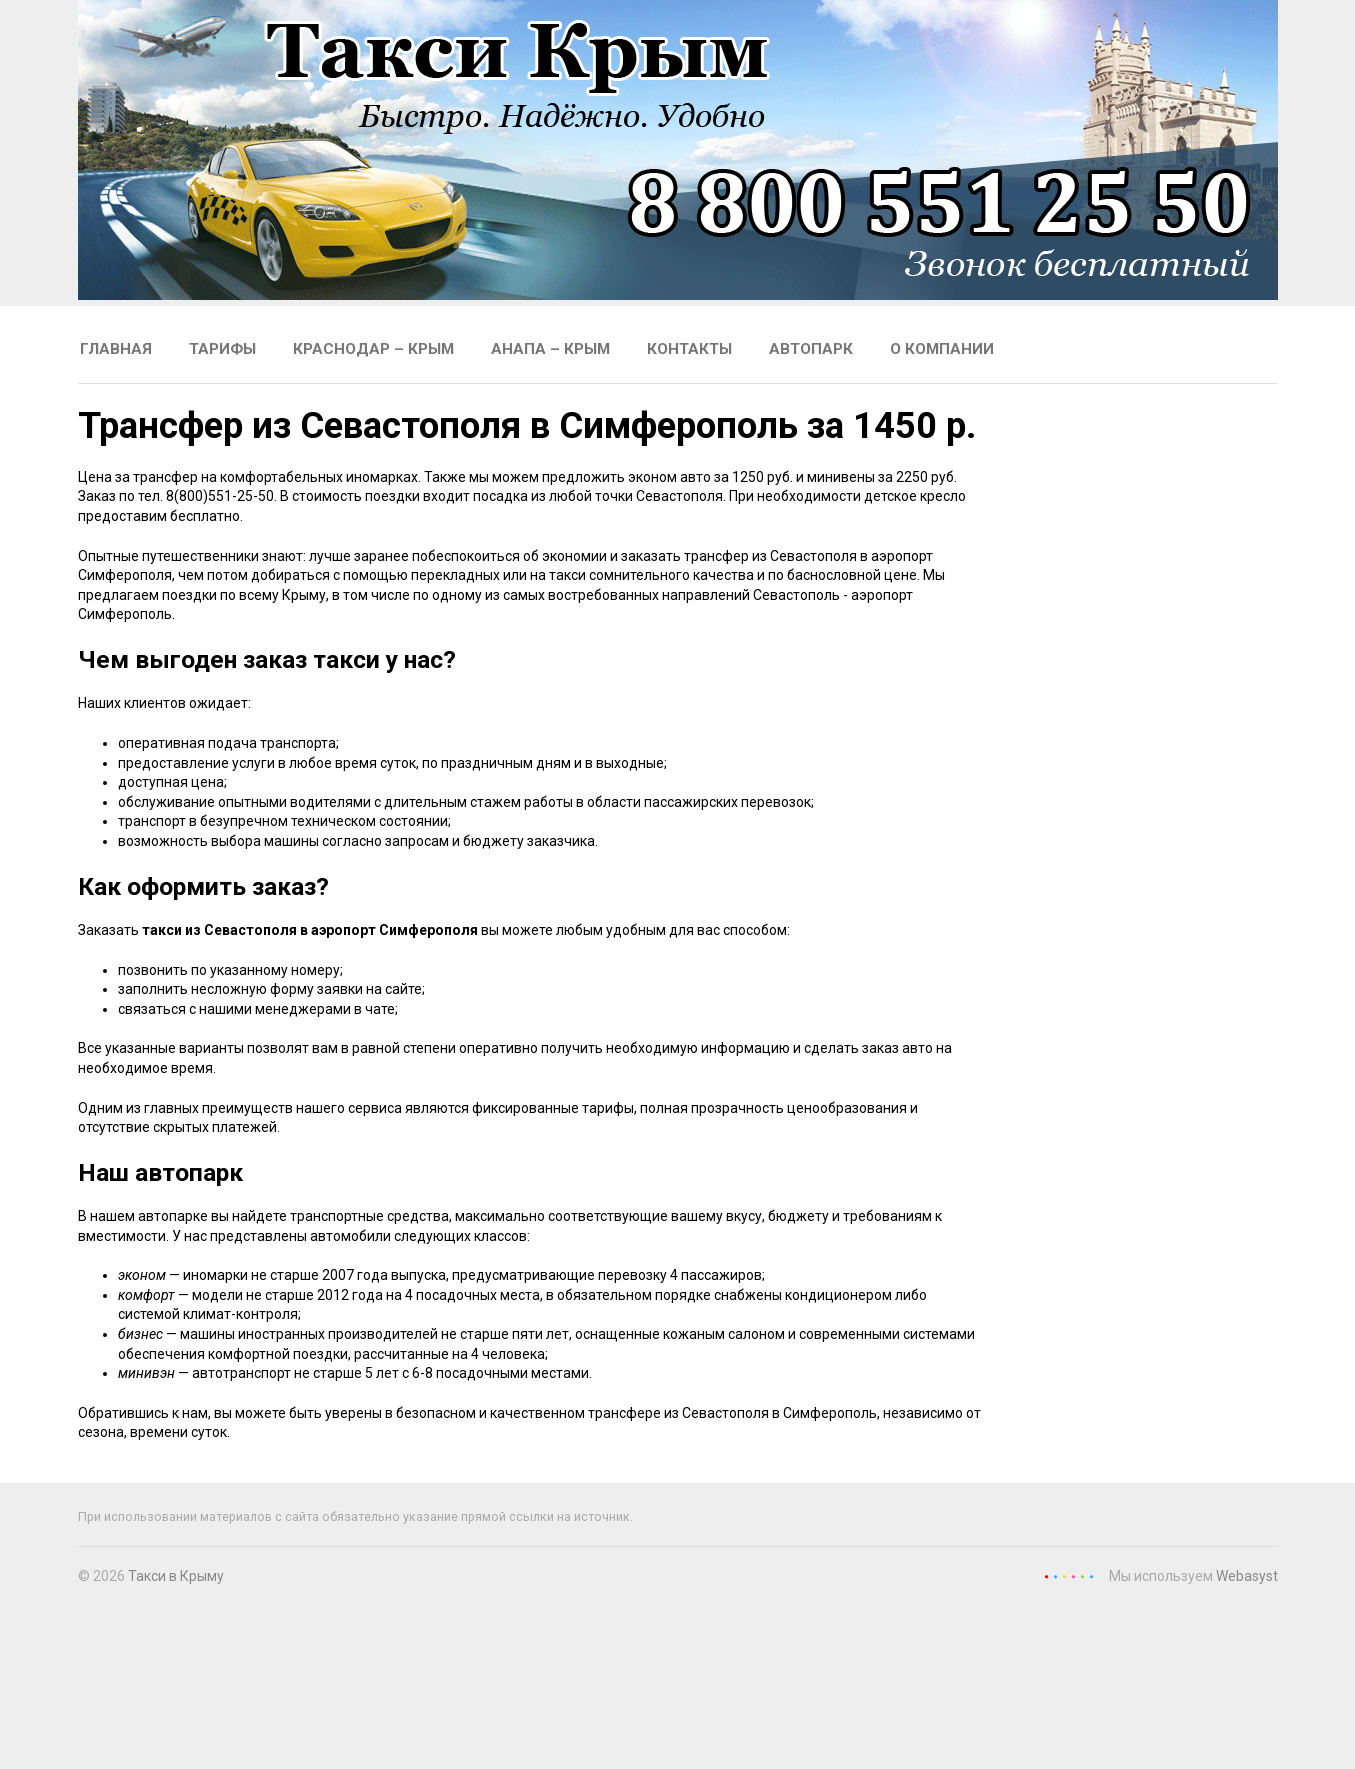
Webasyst (1247, 1576)
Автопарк (811, 349)
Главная (116, 349)
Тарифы (222, 349)
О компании (942, 349)
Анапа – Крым (550, 349)
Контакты (689, 349)
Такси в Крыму (176, 1576)
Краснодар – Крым (373, 349)
